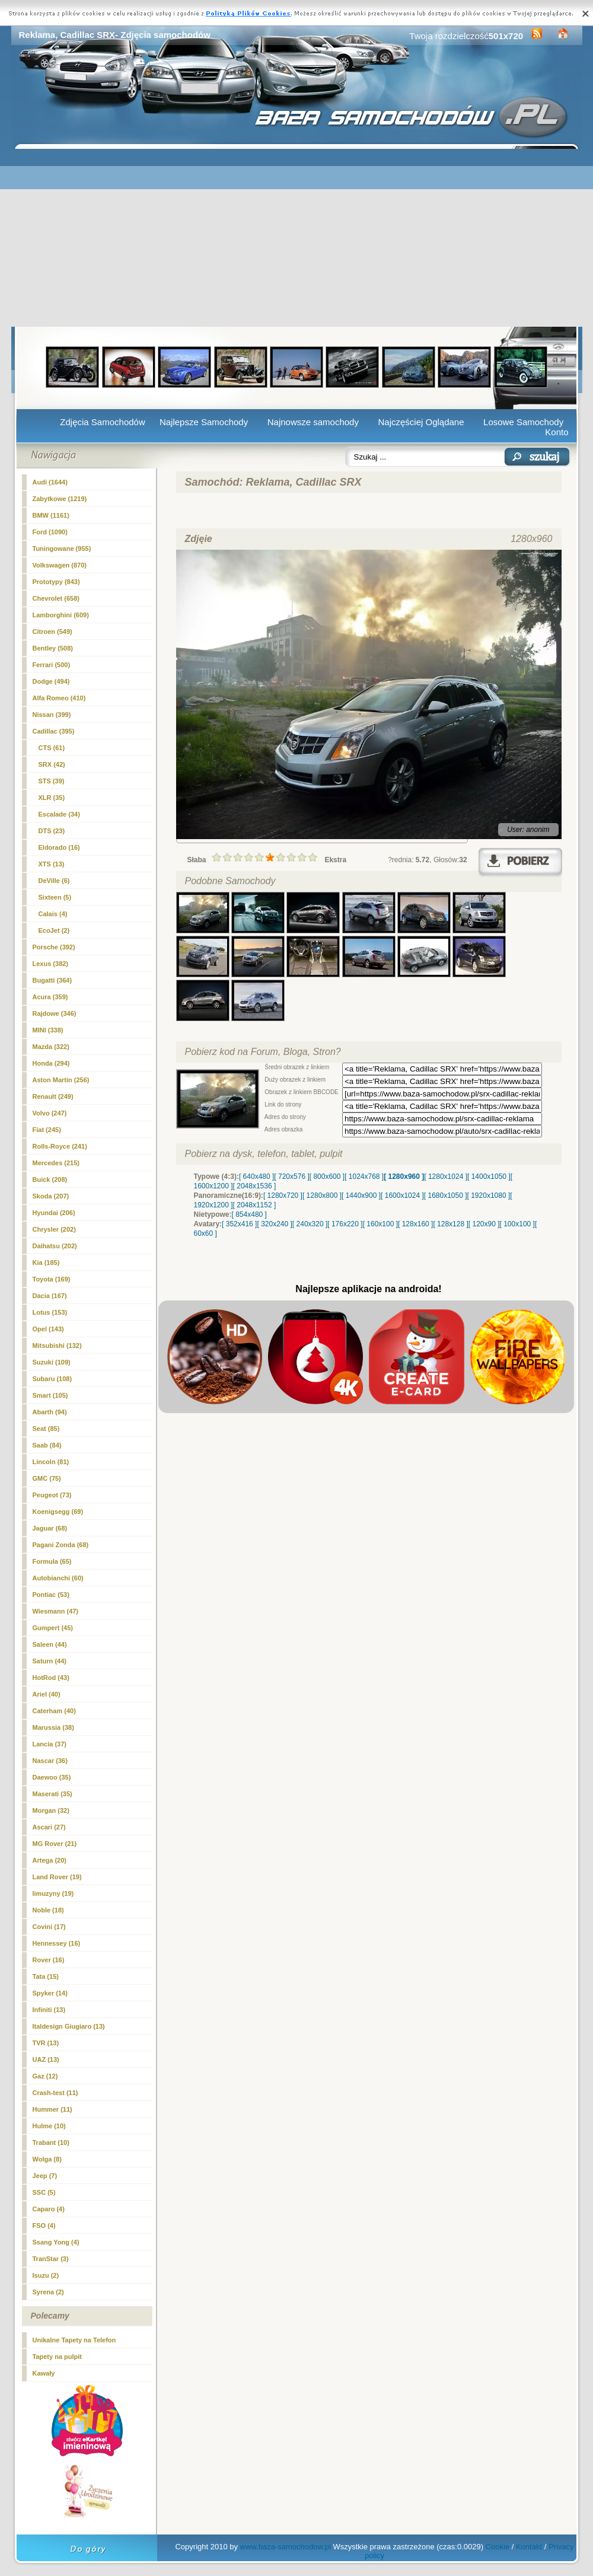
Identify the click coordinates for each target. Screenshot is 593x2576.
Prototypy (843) (56, 581)
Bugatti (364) (52, 980)
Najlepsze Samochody (204, 422)
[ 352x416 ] (239, 1224)
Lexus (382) (51, 963)
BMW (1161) (51, 515)
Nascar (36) (50, 1760)
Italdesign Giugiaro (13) (69, 2026)
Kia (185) (46, 1262)
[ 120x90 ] (484, 1224)
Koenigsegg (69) (58, 1511)
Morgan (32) (51, 1810)
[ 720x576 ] (291, 1176)
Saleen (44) (50, 1644)
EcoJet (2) (54, 930)
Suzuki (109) (52, 1362)
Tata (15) (46, 1976)
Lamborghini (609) (61, 615)
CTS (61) (52, 747)
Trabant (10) (51, 2142)
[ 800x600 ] (327, 1176)
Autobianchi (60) (58, 1578)
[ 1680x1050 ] (445, 1195)
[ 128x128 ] (450, 1224)
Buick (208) (50, 1179)
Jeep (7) (45, 2175)
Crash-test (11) (55, 2092)
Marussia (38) (53, 1727)
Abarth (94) (50, 1411)
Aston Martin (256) (61, 1079)
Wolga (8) (47, 2159)
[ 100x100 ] (517, 1224)
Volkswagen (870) (60, 565)
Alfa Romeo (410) (59, 698)
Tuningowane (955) (62, 548)
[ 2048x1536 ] (254, 1186)
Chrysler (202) (54, 1229)
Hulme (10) (49, 2125)
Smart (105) (50, 1395)
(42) (52, 764)
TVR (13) (46, 2042)
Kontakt (529, 2546)
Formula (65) (52, 1561)
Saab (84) (47, 1445)
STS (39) (52, 781)
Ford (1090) (50, 531)
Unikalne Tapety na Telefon (74, 2340)
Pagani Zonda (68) (61, 1544)
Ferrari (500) (52, 664)
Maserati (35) (52, 1793)
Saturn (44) (49, 1661)
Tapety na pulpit (57, 2356)
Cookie (497, 2546)
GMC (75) (47, 1478)
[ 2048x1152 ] (254, 1205)
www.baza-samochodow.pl (285, 2546)
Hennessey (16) (57, 1943)
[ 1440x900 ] (361, 1195)
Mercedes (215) (56, 1162)
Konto (556, 432)
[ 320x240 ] (274, 1224)
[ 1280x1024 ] (445, 1176)
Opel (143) (48, 1328)
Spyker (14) (50, 1993)
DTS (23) (52, 830)
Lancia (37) (49, 1744)
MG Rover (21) (55, 1843)
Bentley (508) (53, 648)
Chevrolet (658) (56, 598)
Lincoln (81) (51, 1461)
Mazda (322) (51, 1046)
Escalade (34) (59, 814)
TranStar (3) (51, 2258)
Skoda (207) (51, 1196)
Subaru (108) (52, 1378)
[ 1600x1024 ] (402, 1195)
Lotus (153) (50, 1312)
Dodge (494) (51, 681)
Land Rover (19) (57, 1876)
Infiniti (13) (49, 2009)
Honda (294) (51, 1063)
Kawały (44, 2373)
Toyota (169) (52, 1279)
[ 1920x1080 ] (489, 1195)
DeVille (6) (54, 880)
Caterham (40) (54, 1710)
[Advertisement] (296, 238)
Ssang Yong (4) (56, 2242)
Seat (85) (46, 1428)
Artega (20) (49, 1860)
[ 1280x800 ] (322, 1195)
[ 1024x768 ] (364, 1176)
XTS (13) (52, 864)
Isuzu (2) (46, 2275)
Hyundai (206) (54, 1212)
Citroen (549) (52, 631)
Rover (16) (49, 1959)
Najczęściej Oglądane (421, 422)
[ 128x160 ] (415, 1224)
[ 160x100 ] (380, 1224)
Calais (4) (53, 913)
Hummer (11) (52, 2109)
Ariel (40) (46, 1694)
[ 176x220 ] (344, 1224)
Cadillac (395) (54, 731)
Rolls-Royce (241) (60, 1146)
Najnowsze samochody (313, 422)
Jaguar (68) (50, 1528)
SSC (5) (44, 2192)
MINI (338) (48, 1030)
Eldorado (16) (59, 847)
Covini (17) (49, 1926)
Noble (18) (48, 1910)
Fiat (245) (47, 1129)
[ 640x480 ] (256, 1176)
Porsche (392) (54, 947)
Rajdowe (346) (54, 1013)
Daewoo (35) (52, 1777)
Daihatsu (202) (55, 1245)
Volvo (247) (50, 1113)
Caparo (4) (49, 2208)
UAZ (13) (46, 2059)
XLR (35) (52, 797)
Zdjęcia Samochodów (102, 422)
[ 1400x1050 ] (489, 1176)
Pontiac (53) (51, 1594)
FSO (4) (44, 2225)
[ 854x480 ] (249, 1214)
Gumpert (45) (53, 1627)
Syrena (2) (48, 2292)
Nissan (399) (52, 714)
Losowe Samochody (523, 422)
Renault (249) (53, 1096)
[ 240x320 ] (309, 1224)
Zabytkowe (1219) (60, 498)
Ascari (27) (49, 1827)
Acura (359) (50, 996)
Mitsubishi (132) (57, 1345)
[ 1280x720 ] (282, 1195)
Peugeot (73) (52, 1495)
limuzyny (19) (53, 1893)
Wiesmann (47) (56, 1611)
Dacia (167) (50, 1295)
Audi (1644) (50, 482)
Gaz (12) (45, 2076)
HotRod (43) (51, 1677)
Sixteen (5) (55, 897)
